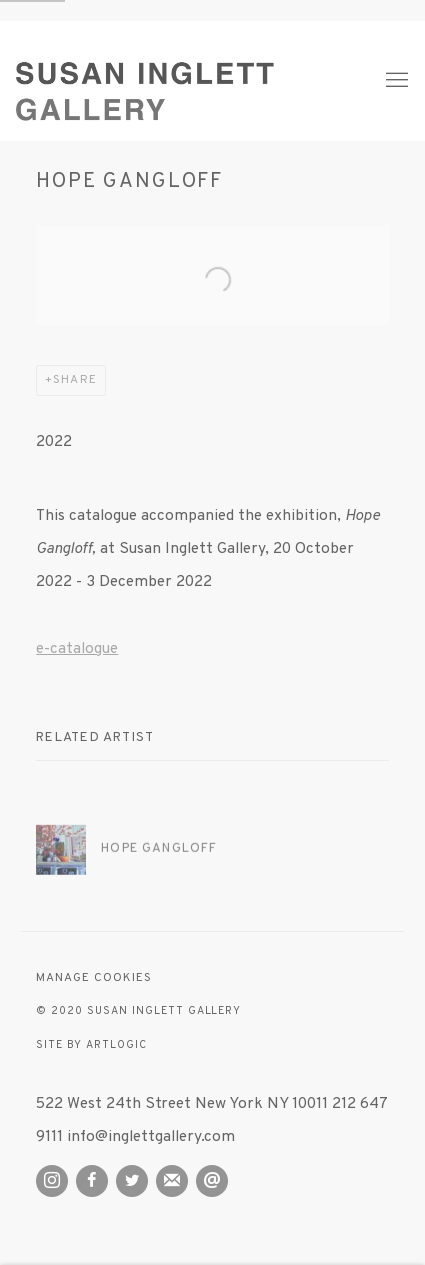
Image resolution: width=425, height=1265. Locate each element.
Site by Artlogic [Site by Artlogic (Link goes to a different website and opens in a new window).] (91, 1045)
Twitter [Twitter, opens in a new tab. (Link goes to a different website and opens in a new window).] (132, 1181)
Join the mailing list (172, 1181)
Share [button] (74, 380)
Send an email (212, 1181)
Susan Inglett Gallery (182, 81)
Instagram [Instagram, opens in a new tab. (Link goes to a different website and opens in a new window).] (52, 1181)
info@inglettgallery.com (151, 1137)
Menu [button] (395, 81)
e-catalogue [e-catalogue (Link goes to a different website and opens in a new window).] (77, 649)
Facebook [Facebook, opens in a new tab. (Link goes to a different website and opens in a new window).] (92, 1181)
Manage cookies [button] (94, 978)
